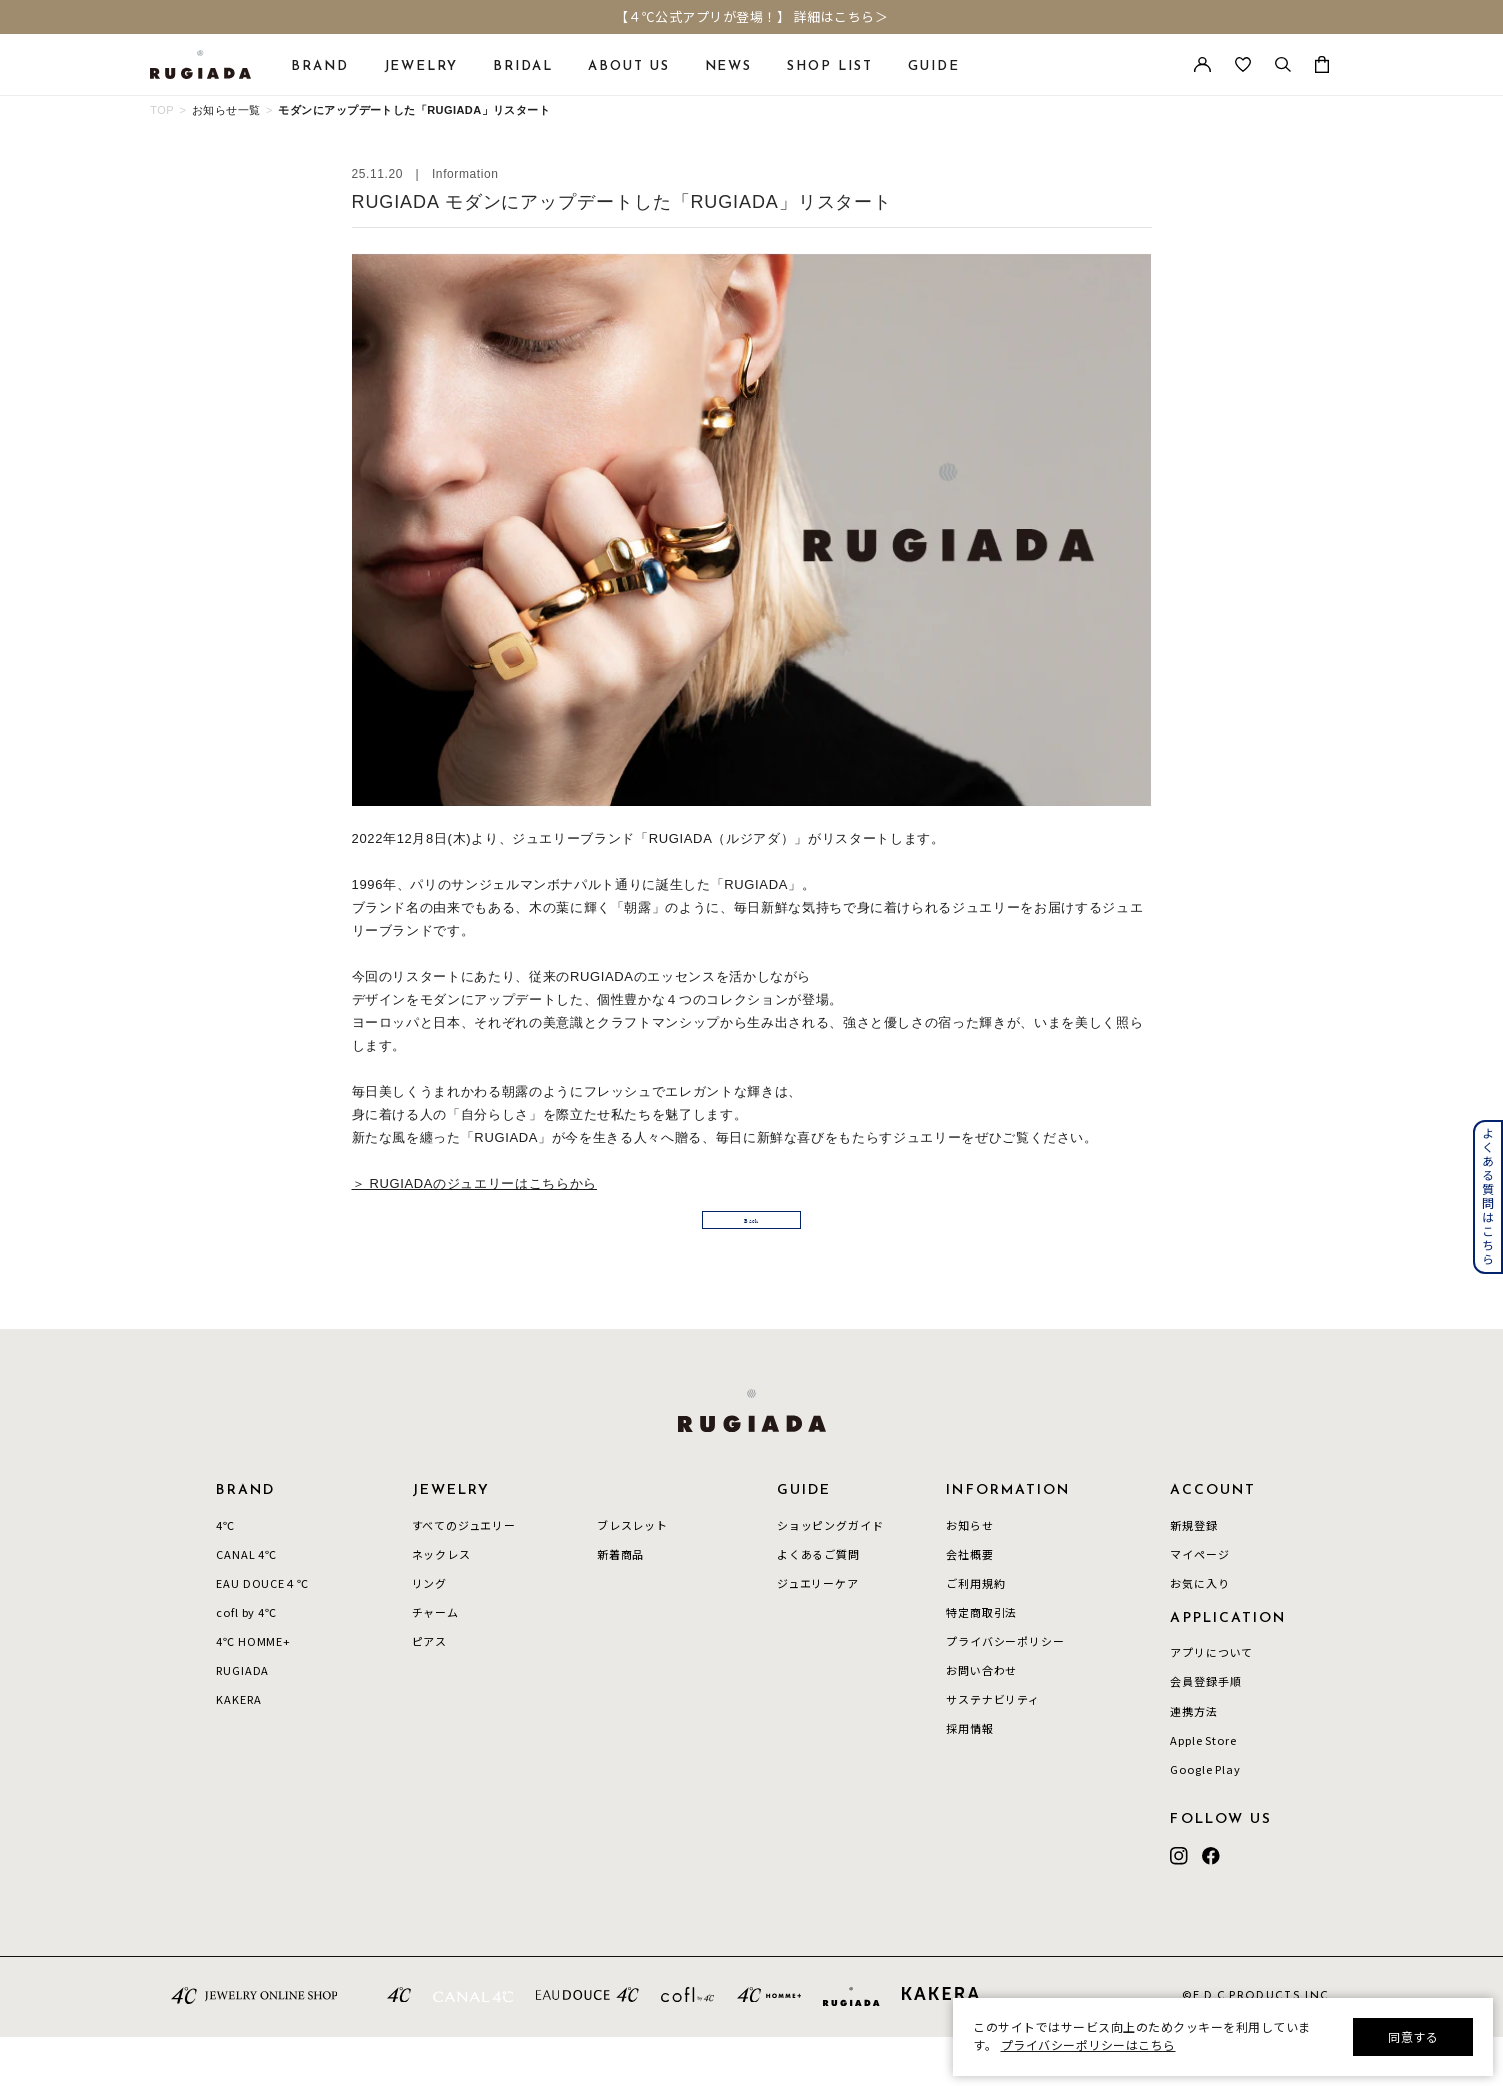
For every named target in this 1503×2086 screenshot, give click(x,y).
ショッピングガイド (830, 1574)
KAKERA (238, 1749)
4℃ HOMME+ (253, 1691)
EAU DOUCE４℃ (262, 1632)
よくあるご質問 (818, 1603)
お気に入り (1199, 1632)
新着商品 (620, 1603)
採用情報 (969, 1778)
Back (752, 1258)
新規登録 (1193, 1574)
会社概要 (969, 1603)
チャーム (435, 1661)
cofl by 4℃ (246, 1661)
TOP (162, 110)
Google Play (1205, 1818)
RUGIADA (242, 1720)
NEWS (729, 66)
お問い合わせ (981, 1720)
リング (429, 1632)
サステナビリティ (993, 1749)
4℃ (225, 1574)
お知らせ (969, 1574)
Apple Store (1203, 1789)
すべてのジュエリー (464, 1574)
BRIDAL (523, 66)
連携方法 (1193, 1760)
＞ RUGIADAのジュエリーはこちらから (475, 1183)
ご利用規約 (975, 1632)
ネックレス (441, 1603)
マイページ (1199, 1603)
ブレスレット (632, 1574)
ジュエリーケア (818, 1632)
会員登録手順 (1205, 1731)
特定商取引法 (981, 1661)
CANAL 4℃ (246, 1603)
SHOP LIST (830, 66)
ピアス (429, 1691)
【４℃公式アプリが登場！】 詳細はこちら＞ (752, 17)
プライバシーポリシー (1005, 1691)
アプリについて (1211, 1702)
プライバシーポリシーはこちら (1088, 2044)
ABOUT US (629, 66)
